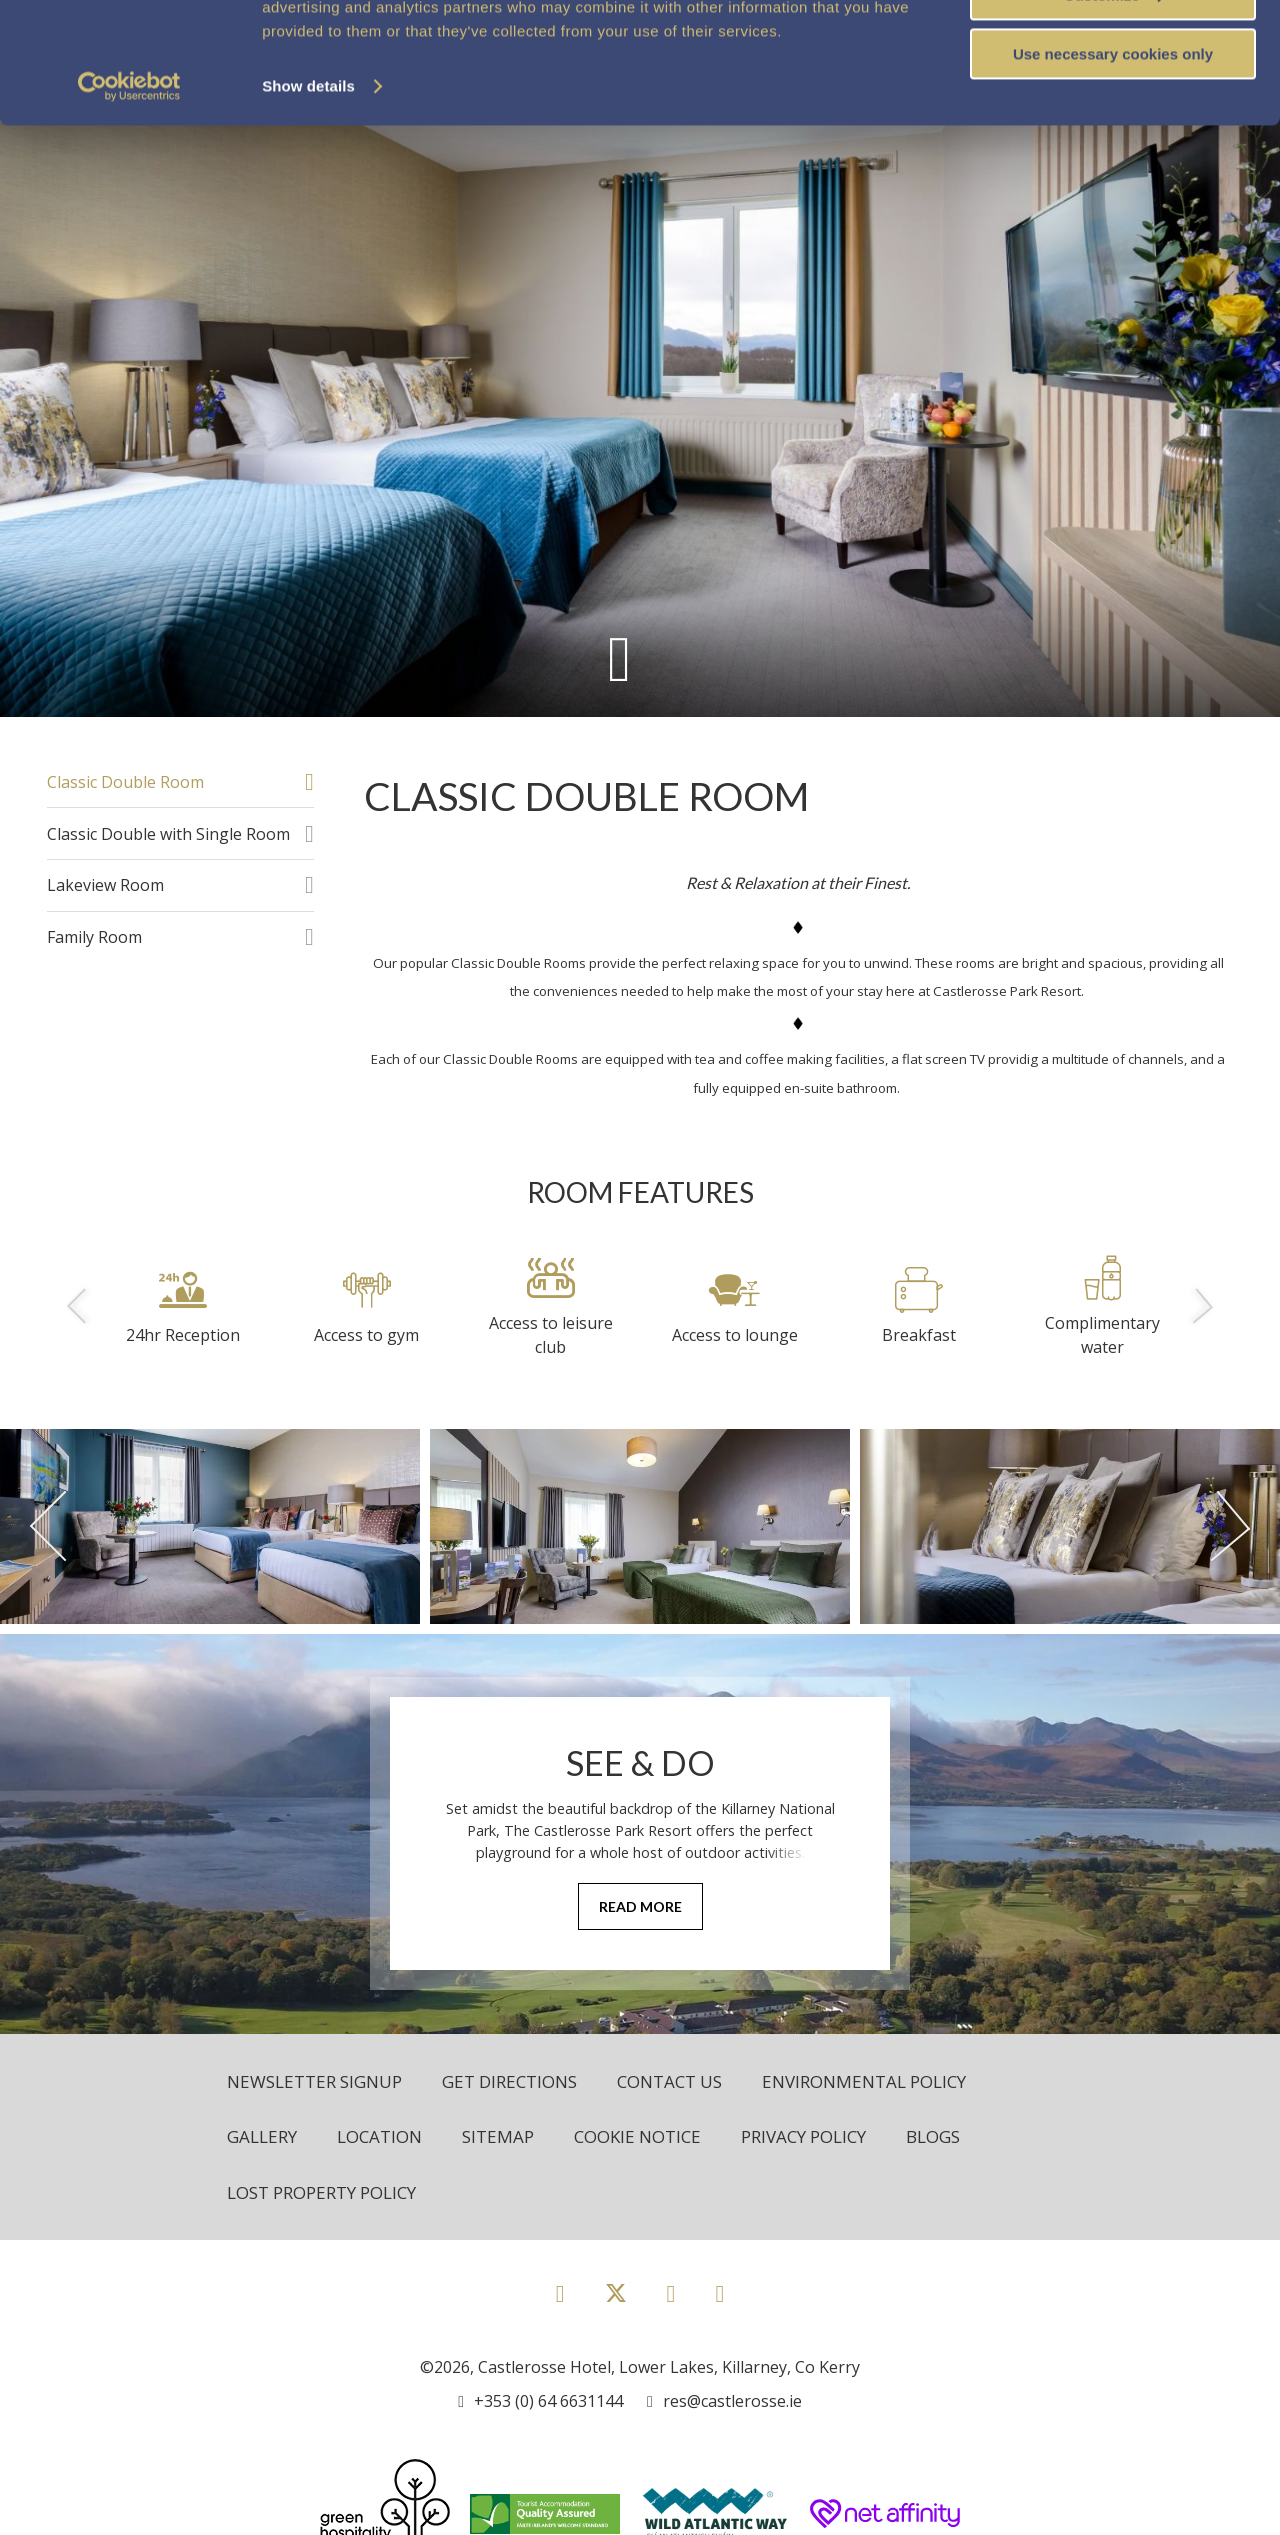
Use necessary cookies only (1113, 167)
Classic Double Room (125, 782)
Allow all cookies (1113, 49)
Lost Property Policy (321, 2192)
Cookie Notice (637, 2136)
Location (379, 2136)
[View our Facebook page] (560, 2292)
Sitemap (498, 2136)
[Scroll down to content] (619, 657)
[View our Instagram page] (671, 2292)
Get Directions (509, 2081)
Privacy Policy (803, 2136)
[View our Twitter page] (616, 2301)
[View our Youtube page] (719, 2292)
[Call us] (540, 2401)
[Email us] (724, 2401)
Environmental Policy (864, 2081)
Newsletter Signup (314, 2081)
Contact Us (669, 2081)
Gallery (262, 2136)
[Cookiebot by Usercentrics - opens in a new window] (129, 200)
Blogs (933, 2136)
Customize (1114, 108)
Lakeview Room (105, 885)
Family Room (94, 937)
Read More (640, 1906)
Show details (308, 199)
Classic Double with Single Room (168, 834)
